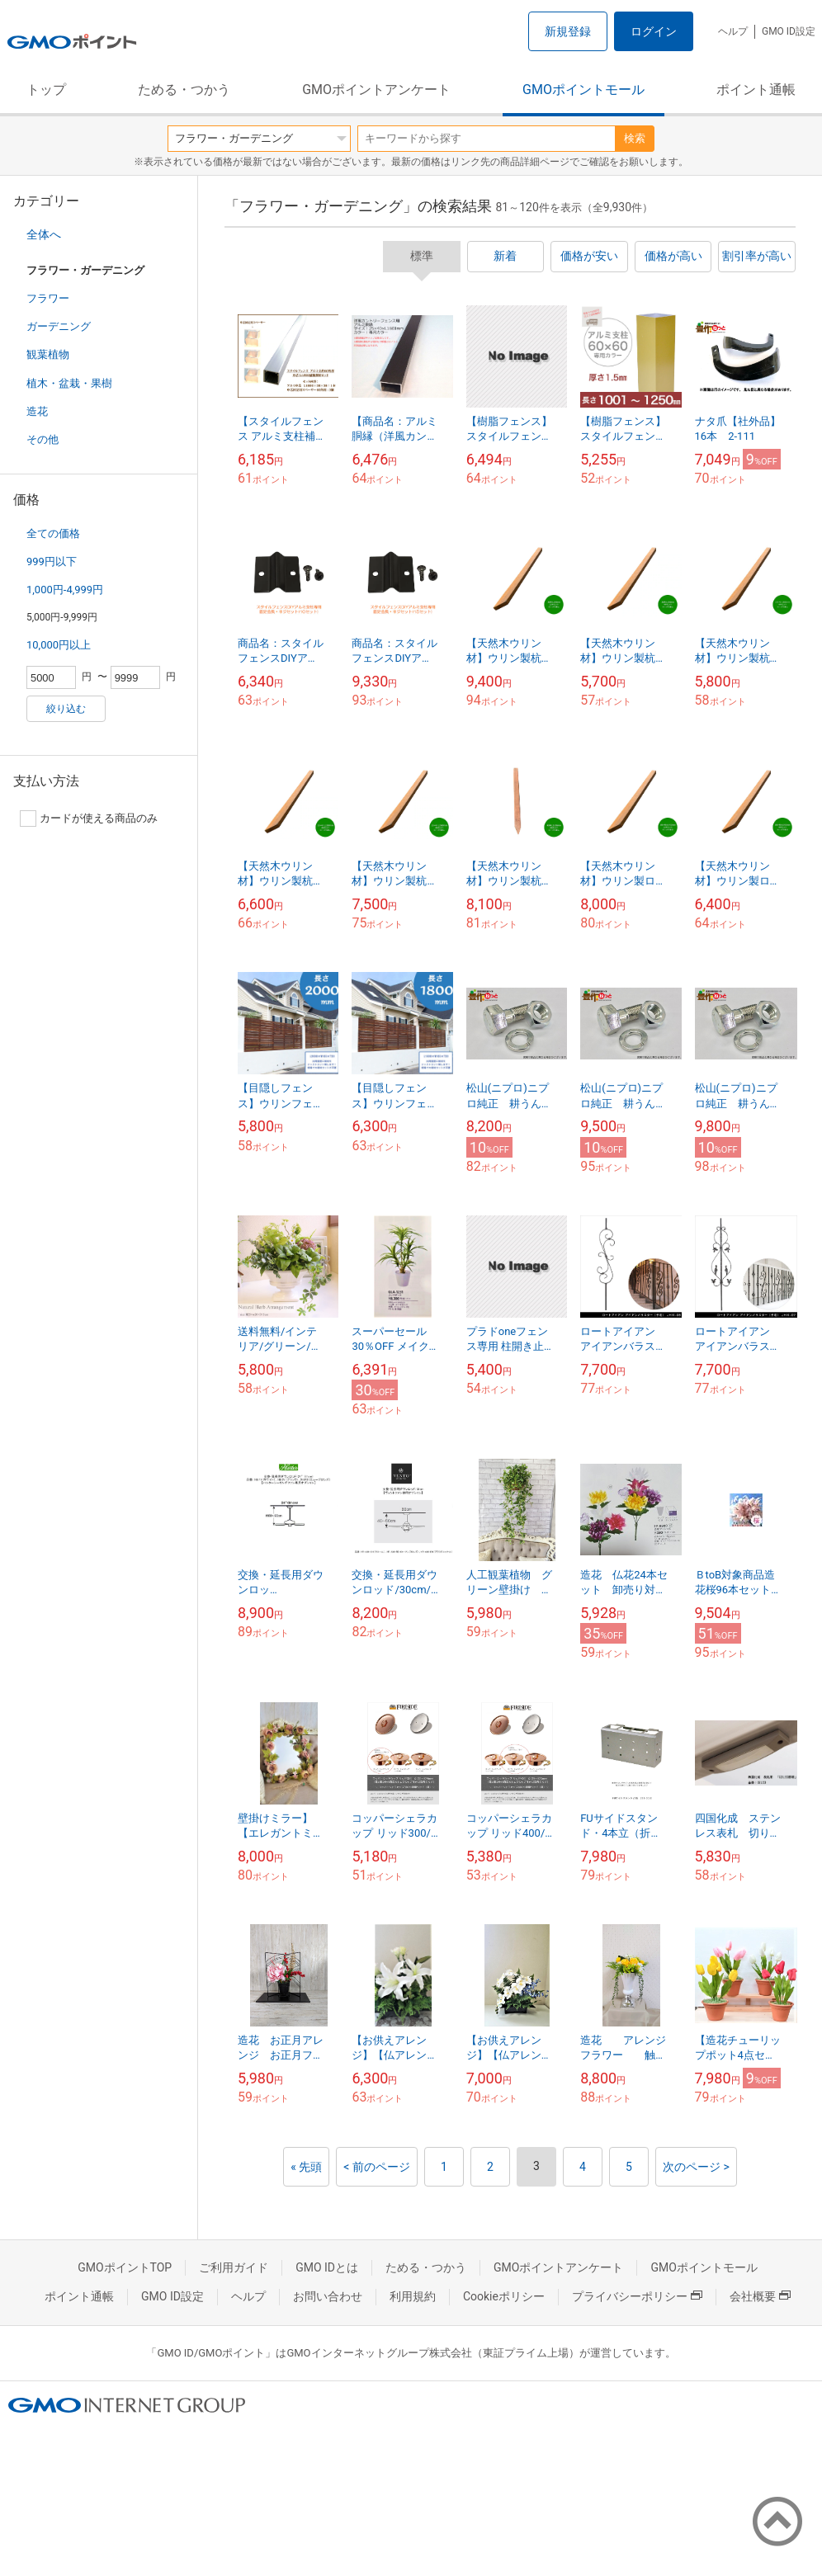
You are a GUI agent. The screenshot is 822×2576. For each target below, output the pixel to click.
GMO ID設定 (788, 31)
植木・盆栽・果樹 (69, 383)
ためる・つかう (184, 89)
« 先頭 (306, 2166)
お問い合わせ (327, 2296)
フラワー (47, 298)
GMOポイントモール (583, 89)
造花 (37, 411)
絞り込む (66, 709)
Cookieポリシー (504, 2296)
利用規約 (413, 2296)
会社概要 (760, 2296)
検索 (634, 138)
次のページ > (696, 2166)
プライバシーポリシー (637, 2296)
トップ (46, 89)
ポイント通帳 (756, 89)
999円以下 (51, 561)
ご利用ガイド (233, 2267)
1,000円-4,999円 (64, 589)
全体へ (43, 234)
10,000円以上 (58, 645)
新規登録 (568, 31)
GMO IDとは (326, 2267)
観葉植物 (47, 354)
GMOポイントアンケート (376, 89)
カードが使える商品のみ (89, 818)
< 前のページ (376, 2166)
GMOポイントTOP (125, 2267)
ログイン (654, 31)
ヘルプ (733, 31)
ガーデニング (58, 326)
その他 (42, 439)
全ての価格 (53, 533)
